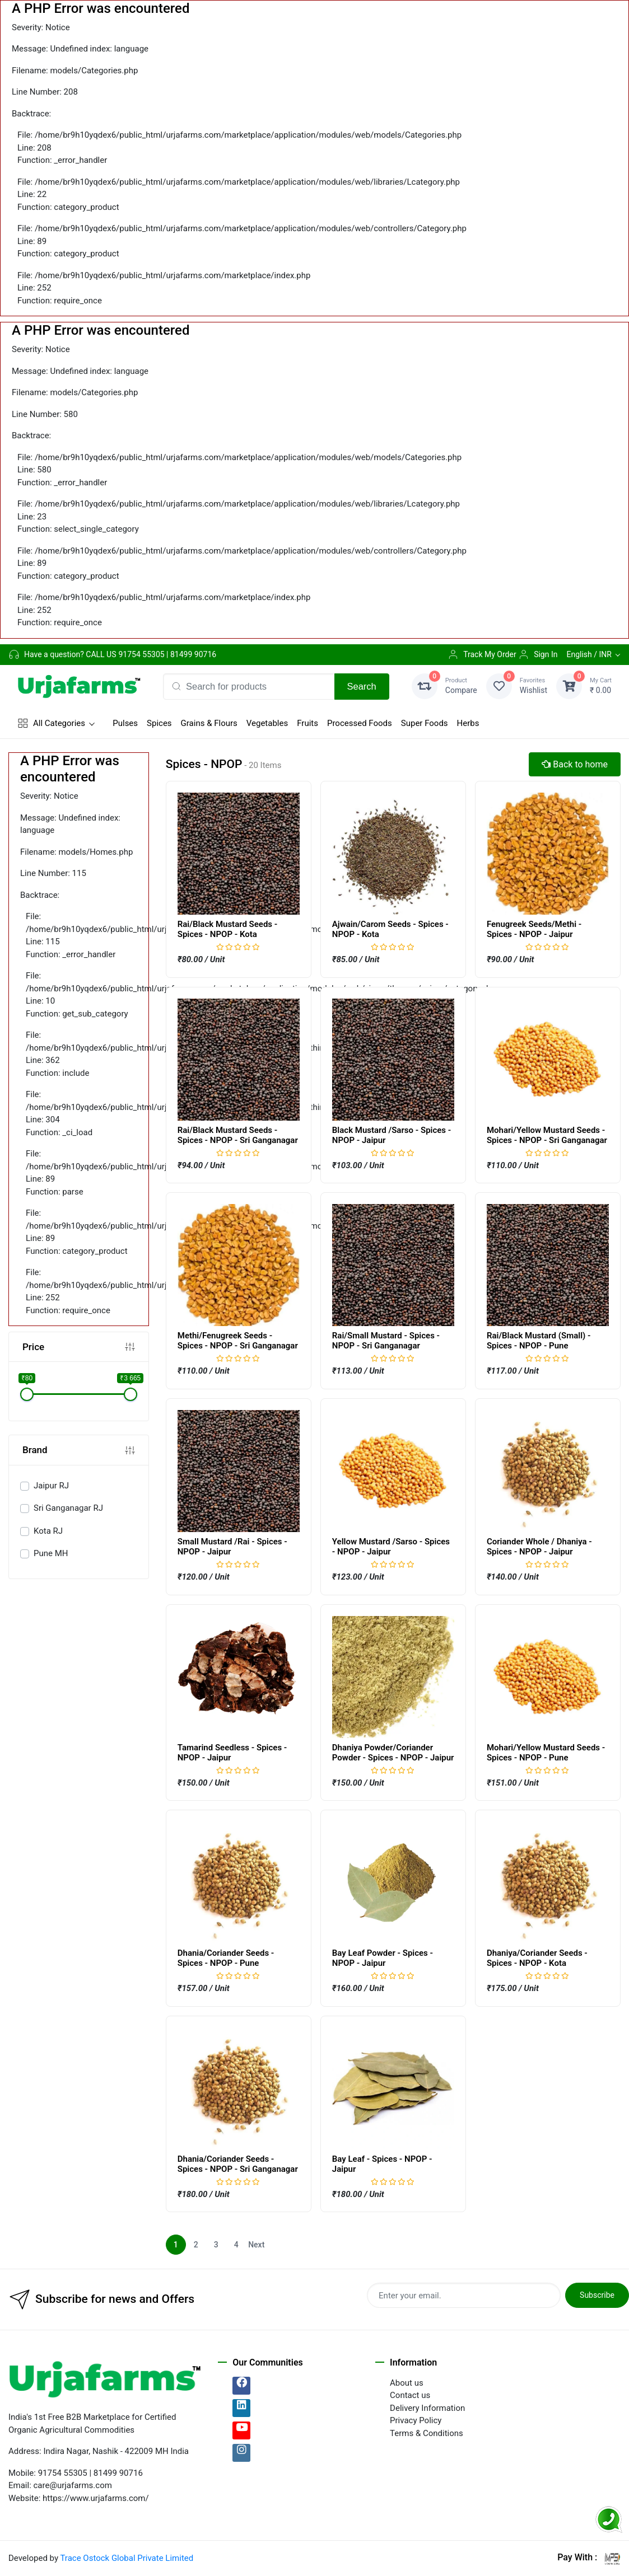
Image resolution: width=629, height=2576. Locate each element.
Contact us (410, 2395)
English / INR (588, 654)
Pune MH (51, 1553)
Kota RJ (48, 1531)
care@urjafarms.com (73, 2485)
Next (256, 2244)
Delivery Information (427, 2408)
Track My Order (482, 654)
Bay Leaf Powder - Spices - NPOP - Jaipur (382, 1958)
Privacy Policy (415, 2420)
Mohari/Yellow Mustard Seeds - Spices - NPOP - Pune (546, 1753)
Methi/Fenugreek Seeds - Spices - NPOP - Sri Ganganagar (238, 1341)
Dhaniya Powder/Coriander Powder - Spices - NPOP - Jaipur (393, 1753)
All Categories (51, 723)
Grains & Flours (209, 723)
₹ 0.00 (601, 685)
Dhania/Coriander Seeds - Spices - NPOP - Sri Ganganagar (238, 2164)
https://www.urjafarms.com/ (96, 2498)
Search (361, 686)
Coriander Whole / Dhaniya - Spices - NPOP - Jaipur (539, 1547)
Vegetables (267, 723)
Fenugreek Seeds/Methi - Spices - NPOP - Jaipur (534, 929)
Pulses (125, 723)
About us (406, 2383)
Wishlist (533, 685)
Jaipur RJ (51, 1486)
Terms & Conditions (426, 2433)
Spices (159, 723)
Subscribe (597, 2295)
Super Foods (424, 723)
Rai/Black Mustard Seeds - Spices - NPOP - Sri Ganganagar (238, 1135)
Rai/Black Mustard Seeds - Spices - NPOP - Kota (228, 929)
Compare (461, 685)
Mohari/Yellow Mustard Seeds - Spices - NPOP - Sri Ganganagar (547, 1135)
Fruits (307, 723)
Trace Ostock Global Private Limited (126, 2558)
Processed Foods (359, 723)
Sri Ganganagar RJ (68, 1508)
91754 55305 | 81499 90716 (167, 654)
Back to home (575, 764)
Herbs (468, 723)
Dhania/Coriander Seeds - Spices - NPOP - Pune (226, 1958)
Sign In (537, 654)
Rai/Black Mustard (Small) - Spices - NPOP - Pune (539, 1341)
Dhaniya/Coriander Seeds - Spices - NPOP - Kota (537, 1958)
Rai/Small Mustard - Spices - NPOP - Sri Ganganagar (386, 1341)
